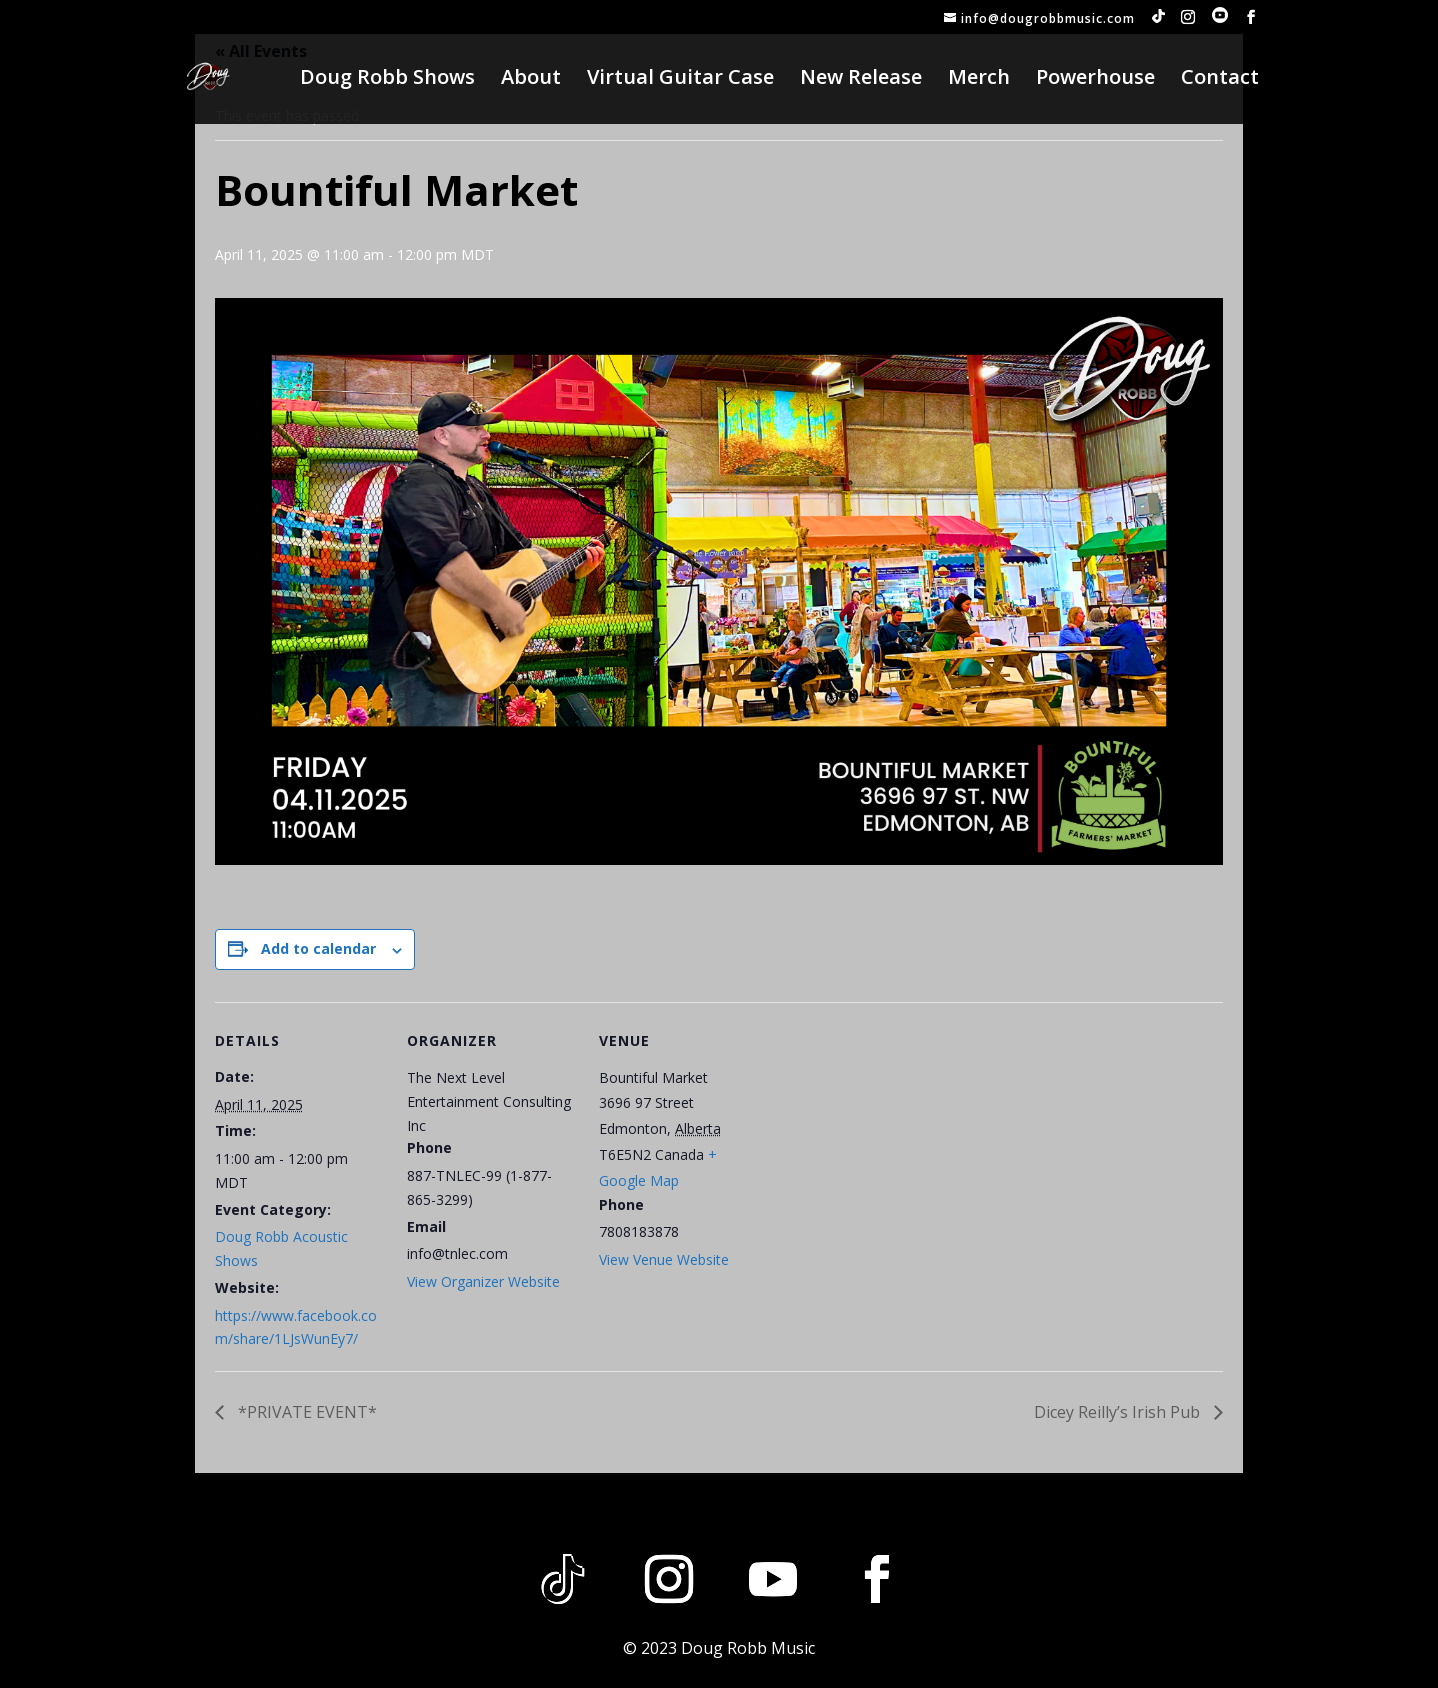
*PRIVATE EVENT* (305, 1412)
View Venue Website (664, 1259)
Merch (979, 80)
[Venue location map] (896, 1139)
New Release (861, 80)
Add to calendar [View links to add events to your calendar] (318, 948)
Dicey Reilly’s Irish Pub (1119, 1412)
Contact (1220, 80)
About (531, 80)
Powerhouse (1095, 80)
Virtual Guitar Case (680, 80)
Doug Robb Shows (387, 80)
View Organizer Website (483, 1281)
